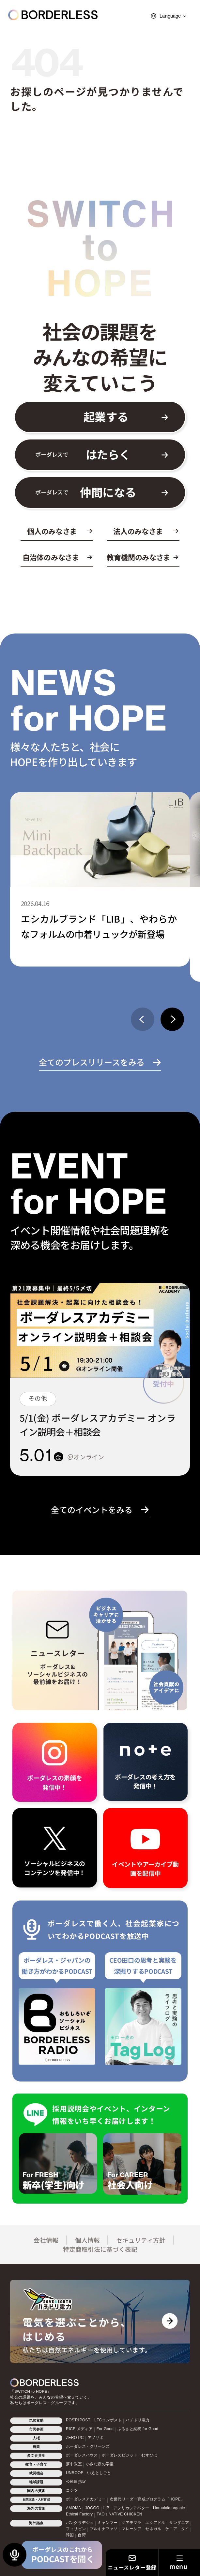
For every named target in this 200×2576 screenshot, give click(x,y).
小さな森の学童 (100, 2464)
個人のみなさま (52, 531)
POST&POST (78, 2420)
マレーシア (131, 2529)
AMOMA (73, 2508)
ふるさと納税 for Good (137, 2429)
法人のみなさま (138, 531)
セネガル (153, 2529)
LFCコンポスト (108, 2420)
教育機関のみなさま (138, 557)
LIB (106, 2508)
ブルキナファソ (103, 2529)
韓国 (70, 2535)
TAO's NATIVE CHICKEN (119, 2514)
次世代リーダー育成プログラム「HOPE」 (147, 2499)
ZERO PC (75, 2437)
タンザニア (179, 2522)
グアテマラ (131, 2522)
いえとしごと (99, 2473)
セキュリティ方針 (140, 2239)
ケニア (171, 2529)
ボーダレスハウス (82, 2455)
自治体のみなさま (51, 557)
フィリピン (76, 2529)
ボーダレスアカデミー (86, 2499)
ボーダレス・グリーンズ (88, 2446)
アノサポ (96, 2437)
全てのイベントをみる (91, 1509)
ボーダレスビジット (120, 2455)
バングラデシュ (80, 2522)
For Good (105, 2429)
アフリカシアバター (131, 2508)
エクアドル (155, 2522)
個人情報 (87, 2239)
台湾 (81, 2535)
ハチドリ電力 (137, 2420)
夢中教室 (74, 2464)
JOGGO (92, 2508)
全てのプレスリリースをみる (92, 1062)
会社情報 (46, 2239)
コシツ (72, 2490)
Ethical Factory (79, 2514)
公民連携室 (76, 2481)
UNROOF (74, 2473)
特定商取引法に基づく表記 (100, 2249)
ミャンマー (107, 2522)
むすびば (149, 2455)
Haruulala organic (169, 2508)
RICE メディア (79, 2429)
